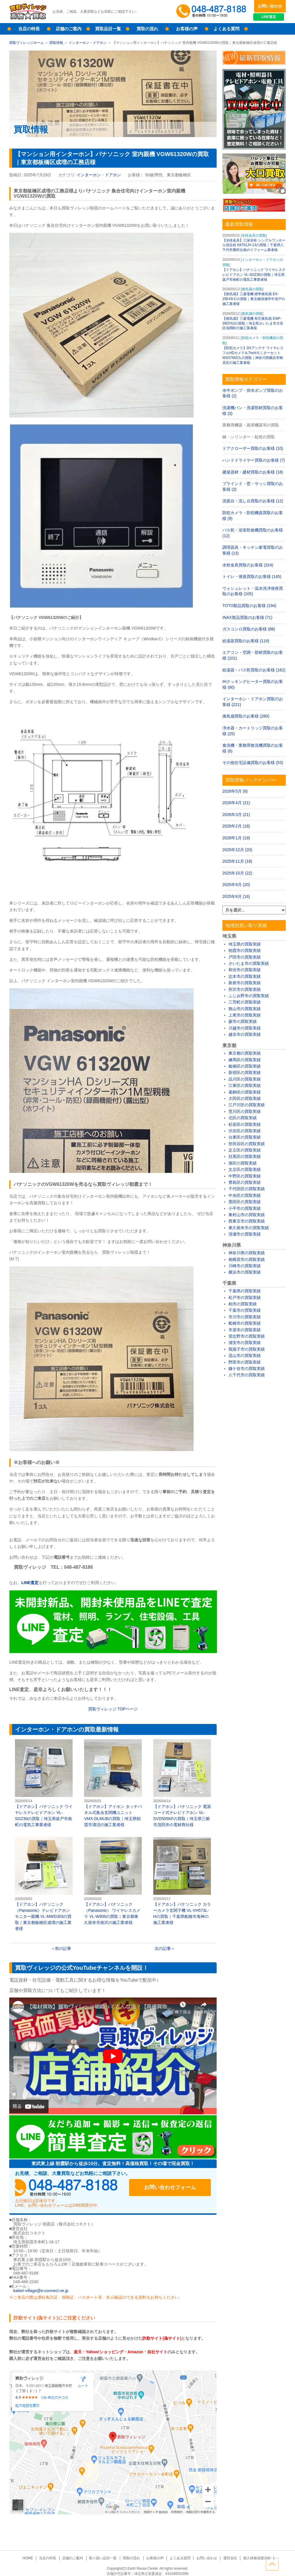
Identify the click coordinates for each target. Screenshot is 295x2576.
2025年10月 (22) (237, 873)
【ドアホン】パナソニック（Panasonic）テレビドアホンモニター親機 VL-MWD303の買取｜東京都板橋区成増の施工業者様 (44, 1884)
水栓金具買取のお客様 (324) (247, 565)
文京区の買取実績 (244, 1169)
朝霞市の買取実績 (244, 950)
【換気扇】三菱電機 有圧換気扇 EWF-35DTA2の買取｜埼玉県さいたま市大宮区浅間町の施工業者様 (252, 323)
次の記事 (163, 1948)
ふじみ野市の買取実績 (248, 995)
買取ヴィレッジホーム (26, 43)
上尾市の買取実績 (244, 1015)
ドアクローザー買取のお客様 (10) (252, 448)
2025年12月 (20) (237, 849)
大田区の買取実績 (244, 1098)
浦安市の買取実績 (244, 1342)
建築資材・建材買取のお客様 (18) (252, 472)
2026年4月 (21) (236, 802)
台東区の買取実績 (244, 1137)
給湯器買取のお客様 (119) (245, 641)
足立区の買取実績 (244, 1150)
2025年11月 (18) (237, 861)
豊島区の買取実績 (244, 1182)
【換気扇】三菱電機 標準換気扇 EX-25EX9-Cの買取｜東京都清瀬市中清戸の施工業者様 (253, 299)
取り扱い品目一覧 (104, 2558)
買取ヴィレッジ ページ (113, 1709)
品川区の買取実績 (244, 1079)
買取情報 (56, 43)
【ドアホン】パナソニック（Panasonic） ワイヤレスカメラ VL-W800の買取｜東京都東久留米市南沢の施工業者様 (113, 1881)
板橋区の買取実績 (244, 1066)
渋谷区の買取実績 (244, 1130)
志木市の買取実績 (244, 976)
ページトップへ (279, 2564)
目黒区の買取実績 (244, 1156)
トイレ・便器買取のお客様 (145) (251, 576)
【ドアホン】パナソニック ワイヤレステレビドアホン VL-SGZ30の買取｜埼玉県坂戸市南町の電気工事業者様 (44, 1783)
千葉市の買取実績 (244, 1310)
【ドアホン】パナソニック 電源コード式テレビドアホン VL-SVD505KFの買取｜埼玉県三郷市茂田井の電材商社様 (182, 1783)
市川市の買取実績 (244, 1317)
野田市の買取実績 (244, 1362)
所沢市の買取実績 (244, 989)
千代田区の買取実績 (246, 1188)
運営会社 (228, 2558)
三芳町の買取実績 (244, 1002)
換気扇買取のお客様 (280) (245, 716)
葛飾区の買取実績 (244, 1092)
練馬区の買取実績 (244, 1059)
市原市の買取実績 (244, 1330)
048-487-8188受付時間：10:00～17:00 (212, 11)
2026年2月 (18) (236, 826)
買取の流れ (147, 28)
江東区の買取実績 (244, 1085)
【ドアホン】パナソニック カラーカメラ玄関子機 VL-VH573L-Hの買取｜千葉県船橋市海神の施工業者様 (182, 1881)
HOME (30, 2558)
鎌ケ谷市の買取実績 (246, 1368)
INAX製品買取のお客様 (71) (247, 617)
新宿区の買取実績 (244, 1072)
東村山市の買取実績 (246, 1214)
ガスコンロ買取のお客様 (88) (248, 629)
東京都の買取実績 (244, 1053)
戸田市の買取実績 (244, 957)
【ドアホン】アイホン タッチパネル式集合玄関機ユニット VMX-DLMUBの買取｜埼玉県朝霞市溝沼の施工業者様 (113, 1783)
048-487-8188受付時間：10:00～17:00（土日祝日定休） (69, 2187)
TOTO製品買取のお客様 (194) (249, 605)
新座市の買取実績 (244, 982)
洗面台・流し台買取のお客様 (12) (252, 501)
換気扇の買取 (252, 289)
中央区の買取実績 (244, 1195)
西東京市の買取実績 (246, 1221)
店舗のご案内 (69, 28)
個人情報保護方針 (254, 2558)
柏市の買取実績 (242, 1304)
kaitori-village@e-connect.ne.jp (41, 2290)
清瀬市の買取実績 (244, 1234)
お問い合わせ (270, 6)
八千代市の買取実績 (246, 1375)
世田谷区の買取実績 (246, 1143)
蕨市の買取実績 (242, 1021)
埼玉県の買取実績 (244, 944)
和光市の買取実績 (244, 969)
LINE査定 (269, 17)
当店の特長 (29, 28)
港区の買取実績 (242, 1163)
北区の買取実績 (242, 1117)
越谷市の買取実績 (244, 1034)
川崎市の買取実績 (244, 1265)
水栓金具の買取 (254, 235)
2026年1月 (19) (236, 838)
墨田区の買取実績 (244, 1201)
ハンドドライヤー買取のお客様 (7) (253, 460)
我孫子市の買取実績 (246, 1349)
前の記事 (63, 1948)
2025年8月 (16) (236, 896)
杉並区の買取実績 (244, 1124)
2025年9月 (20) (236, 884)
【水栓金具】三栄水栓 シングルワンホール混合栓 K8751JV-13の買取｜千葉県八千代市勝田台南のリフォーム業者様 (253, 245)
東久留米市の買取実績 (248, 1227)
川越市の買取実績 (244, 1028)
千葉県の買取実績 (244, 1291)
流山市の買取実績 (244, 1355)
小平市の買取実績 (244, 1208)
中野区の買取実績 (244, 1176)
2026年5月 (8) (235, 791)
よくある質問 (226, 28)
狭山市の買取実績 (244, 1008)
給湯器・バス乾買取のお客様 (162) (253, 670)
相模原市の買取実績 (246, 1259)
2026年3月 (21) (236, 814)
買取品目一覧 (108, 28)
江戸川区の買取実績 (246, 1104)
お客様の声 (187, 28)
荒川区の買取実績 (244, 1111)
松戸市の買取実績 (244, 1297)
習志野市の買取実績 (246, 1336)
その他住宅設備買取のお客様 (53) (252, 762)
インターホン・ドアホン (88, 43)
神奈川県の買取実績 (246, 1252)
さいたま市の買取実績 (248, 963)
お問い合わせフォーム (173, 2188)
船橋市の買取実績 (244, 1323)
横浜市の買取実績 (244, 1272)
